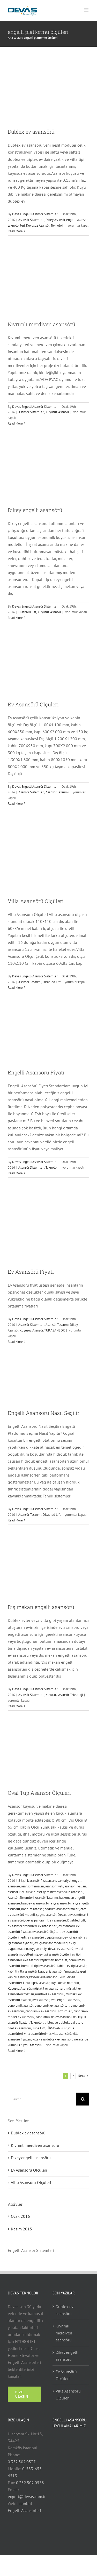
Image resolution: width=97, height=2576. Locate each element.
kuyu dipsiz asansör (36, 1983)
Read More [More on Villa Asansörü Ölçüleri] (15, 987)
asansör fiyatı (54, 1886)
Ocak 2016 (20, 2216)
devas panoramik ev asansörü (45, 1920)
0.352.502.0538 (30, 2482)
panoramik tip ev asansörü (53, 2017)
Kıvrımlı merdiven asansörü (41, 324)
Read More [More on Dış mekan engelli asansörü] (15, 1706)
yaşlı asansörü (32, 2045)
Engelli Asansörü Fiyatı (36, 1072)
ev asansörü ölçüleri (46, 1931)
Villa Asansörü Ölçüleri (36, 901)
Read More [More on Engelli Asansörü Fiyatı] (15, 1173)
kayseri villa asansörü (43, 1977)
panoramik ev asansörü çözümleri (48, 2011)
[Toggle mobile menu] (86, 10)
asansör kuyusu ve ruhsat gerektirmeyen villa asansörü (45, 1892)
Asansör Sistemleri (31, 220)
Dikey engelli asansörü (35, 510)
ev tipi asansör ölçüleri (55, 1954)
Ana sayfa (14, 37)
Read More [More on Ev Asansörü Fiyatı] (15, 1341)
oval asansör (40, 2000)
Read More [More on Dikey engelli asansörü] (15, 618)
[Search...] (42, 2099)
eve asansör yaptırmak (38, 1960)
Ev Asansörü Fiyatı (31, 1271)
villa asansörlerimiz (37, 2033)
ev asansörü (66, 1926)
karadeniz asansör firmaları (56, 1971)
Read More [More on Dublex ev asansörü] (15, 231)
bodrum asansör (32, 1909)
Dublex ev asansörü (31, 131)
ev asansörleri (47, 1926)
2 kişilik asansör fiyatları (34, 1880)
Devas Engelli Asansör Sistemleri (35, 214)
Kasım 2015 (21, 2228)
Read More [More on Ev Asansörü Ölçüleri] (15, 803)
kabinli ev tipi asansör (71, 1966)
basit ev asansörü (33, 1903)
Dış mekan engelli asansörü (41, 1607)
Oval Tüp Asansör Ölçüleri (39, 1792)
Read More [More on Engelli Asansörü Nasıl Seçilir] (15, 1520)
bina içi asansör (56, 1903)
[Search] (82, 2099)
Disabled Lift (27, 612)
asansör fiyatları (75, 1886)
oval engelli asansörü (65, 2000)
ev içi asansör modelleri (51, 1943)
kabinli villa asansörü (22, 1971)
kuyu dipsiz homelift (65, 1983)
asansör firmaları (32, 1886)
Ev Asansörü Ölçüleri (33, 704)
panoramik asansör (20, 2005)
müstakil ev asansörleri (48, 1988)
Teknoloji (57, 225)
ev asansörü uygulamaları (45, 1937)
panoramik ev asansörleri (52, 2005)
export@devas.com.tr (27, 2496)
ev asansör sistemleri (22, 1926)
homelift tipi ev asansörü (38, 1966)
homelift (61, 1960)
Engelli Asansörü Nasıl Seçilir (43, 1412)
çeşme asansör (46, 1914)
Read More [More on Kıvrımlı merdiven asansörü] (15, 423)
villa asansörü (61, 2033)
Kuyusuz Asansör (37, 225)
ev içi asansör (73, 1937)
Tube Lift (38, 2028)
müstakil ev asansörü (49, 1994)
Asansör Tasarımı (57, 792)
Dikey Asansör (55, 220)
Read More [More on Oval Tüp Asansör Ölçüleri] (15, 2050)
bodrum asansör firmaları (61, 1909)
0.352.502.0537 (22, 2461)
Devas (62, 1914)
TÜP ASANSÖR (54, 1330)
